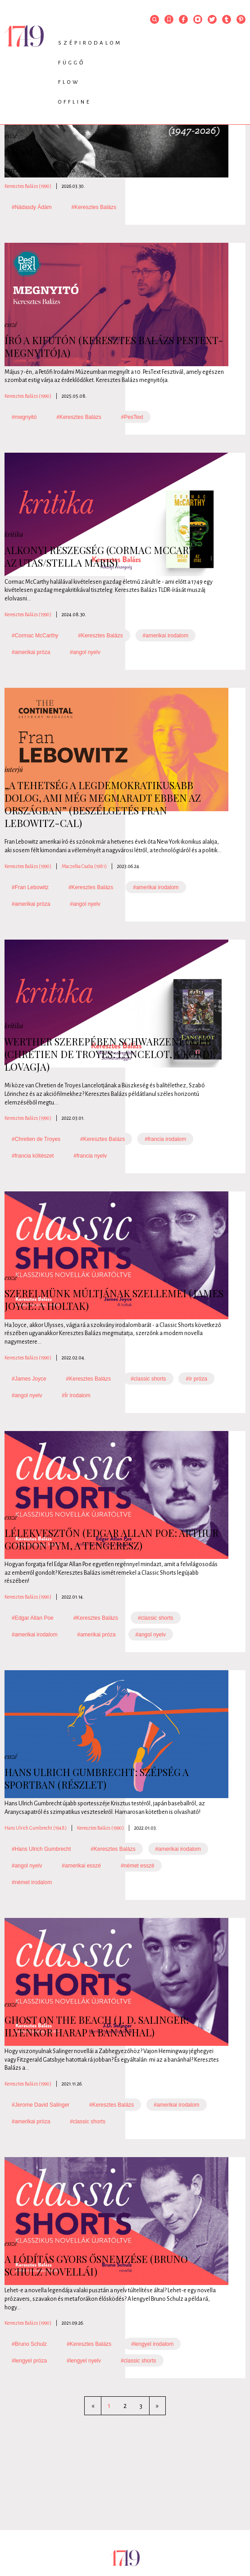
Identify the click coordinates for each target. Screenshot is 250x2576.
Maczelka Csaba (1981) (84, 866)
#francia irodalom (165, 1139)
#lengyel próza (29, 2361)
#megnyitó (24, 417)
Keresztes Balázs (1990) (28, 186)
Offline (74, 102)
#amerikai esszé (81, 1866)
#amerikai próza (31, 652)
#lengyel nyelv (84, 2361)
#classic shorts (148, 1379)
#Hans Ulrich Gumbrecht (41, 1849)
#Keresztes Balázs (94, 207)
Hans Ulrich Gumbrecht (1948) (36, 1828)
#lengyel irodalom (152, 2344)
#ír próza (196, 1379)
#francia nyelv (90, 1156)
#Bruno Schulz (29, 2344)
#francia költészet (33, 1156)
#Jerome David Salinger (40, 2105)
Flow (69, 82)
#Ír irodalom (76, 1395)
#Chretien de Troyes (36, 1139)
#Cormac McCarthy (35, 635)
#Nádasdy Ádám (32, 207)
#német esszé (138, 1866)
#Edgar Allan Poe (33, 1618)
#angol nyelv (85, 652)
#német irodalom (32, 1882)
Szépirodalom (90, 43)
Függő (71, 63)
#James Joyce (29, 1379)
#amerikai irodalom (165, 635)
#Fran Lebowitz (30, 887)
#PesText (132, 417)
